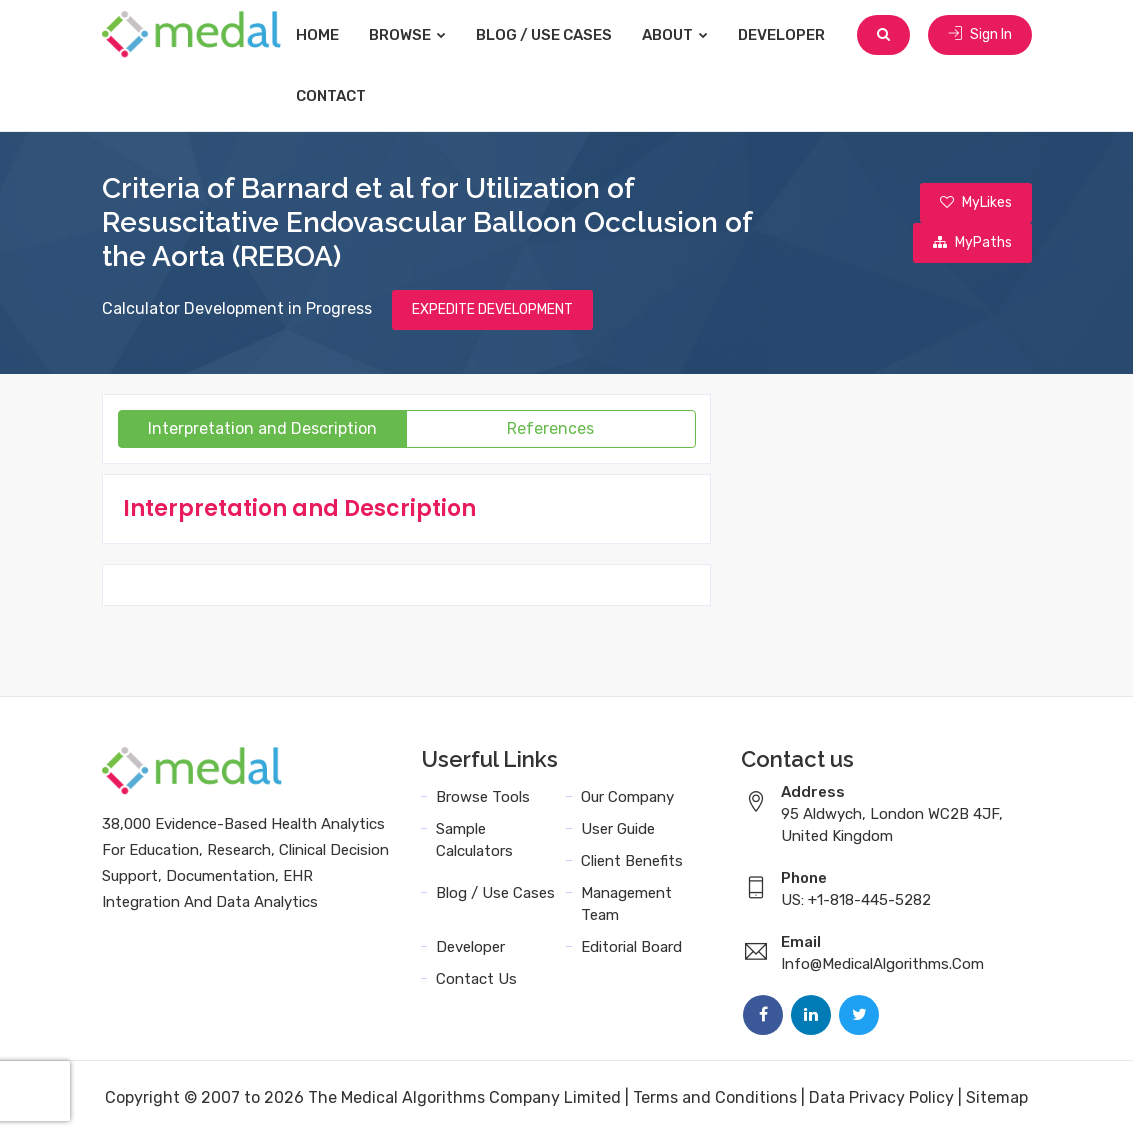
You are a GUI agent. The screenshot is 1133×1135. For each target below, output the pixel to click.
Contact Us (476, 979)
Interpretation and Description (262, 428)
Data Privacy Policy (881, 1097)
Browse (408, 35)
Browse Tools (483, 797)
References (550, 428)
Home (318, 35)
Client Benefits (632, 861)
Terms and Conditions (715, 1097)
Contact (332, 96)
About (676, 35)
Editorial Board (631, 947)
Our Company (627, 797)
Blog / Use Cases (545, 35)
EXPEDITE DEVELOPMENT (492, 309)
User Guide (618, 829)
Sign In (980, 34)
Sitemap (997, 1097)
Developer (782, 35)
